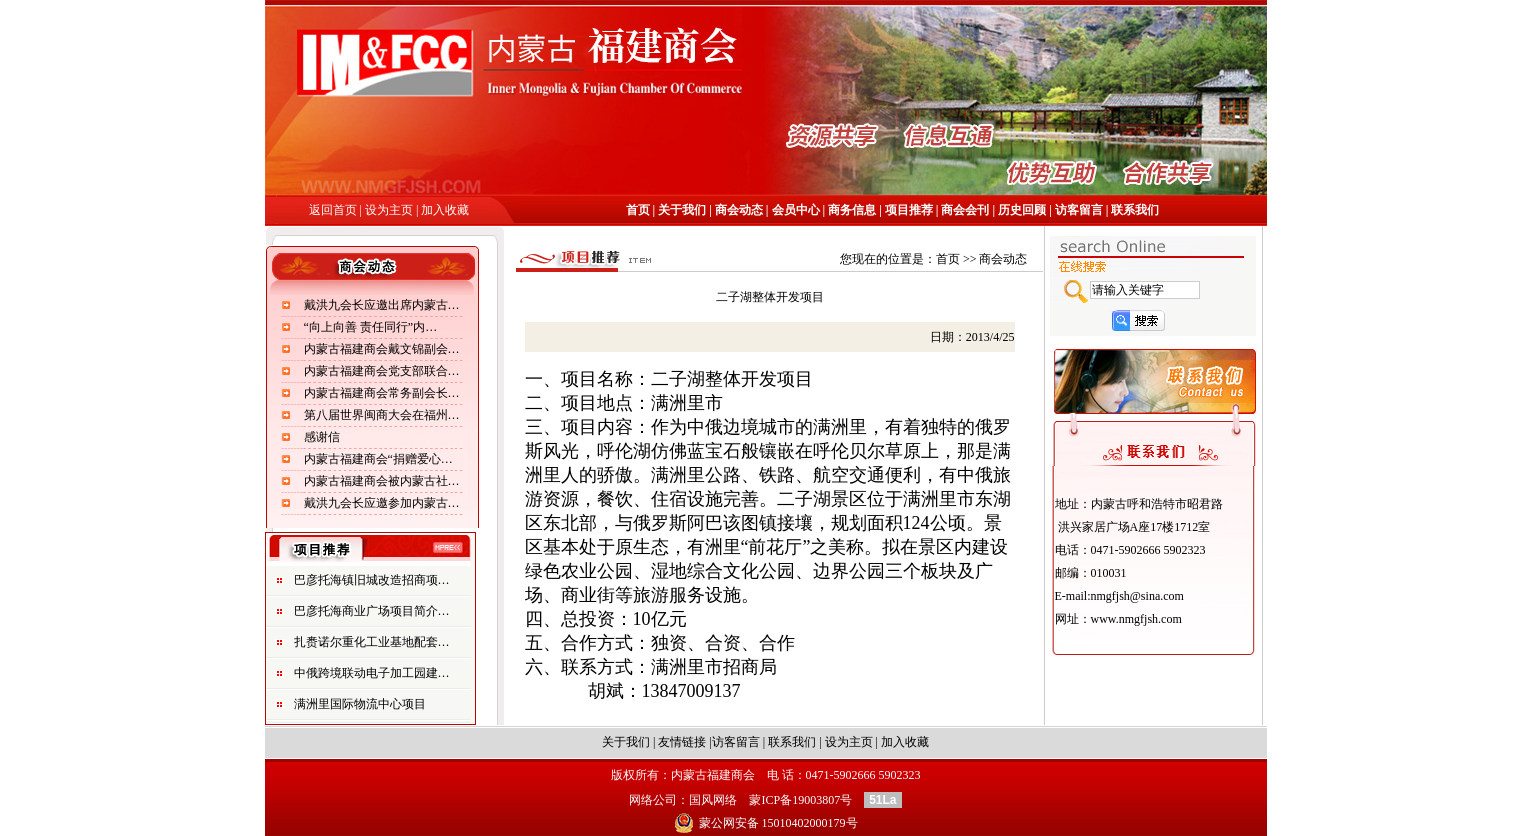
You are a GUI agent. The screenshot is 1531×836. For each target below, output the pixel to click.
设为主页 (390, 210)
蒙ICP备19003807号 (800, 800)
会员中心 (796, 210)
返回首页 (333, 210)
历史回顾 (1022, 210)
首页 (639, 210)
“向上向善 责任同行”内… (371, 327)
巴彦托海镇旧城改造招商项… (372, 580)
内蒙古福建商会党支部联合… (382, 371)
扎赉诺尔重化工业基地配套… (372, 642)
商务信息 (852, 210)
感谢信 (322, 437)
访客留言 (1079, 210)
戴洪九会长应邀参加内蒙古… (382, 503)
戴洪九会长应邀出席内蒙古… (382, 305)
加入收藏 (445, 210)
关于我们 (682, 210)
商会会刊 (963, 210)
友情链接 (682, 742)
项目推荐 (909, 210)
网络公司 (653, 800)
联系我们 (1135, 210)
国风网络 (713, 800)
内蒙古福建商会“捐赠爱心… (378, 459)
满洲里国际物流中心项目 (360, 704)
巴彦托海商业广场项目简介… (372, 611)
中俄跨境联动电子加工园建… (372, 673)
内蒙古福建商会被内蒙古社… (382, 481)
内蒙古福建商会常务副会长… (382, 393)
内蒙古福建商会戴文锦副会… (382, 349)
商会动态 (737, 210)
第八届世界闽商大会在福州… (382, 415)
